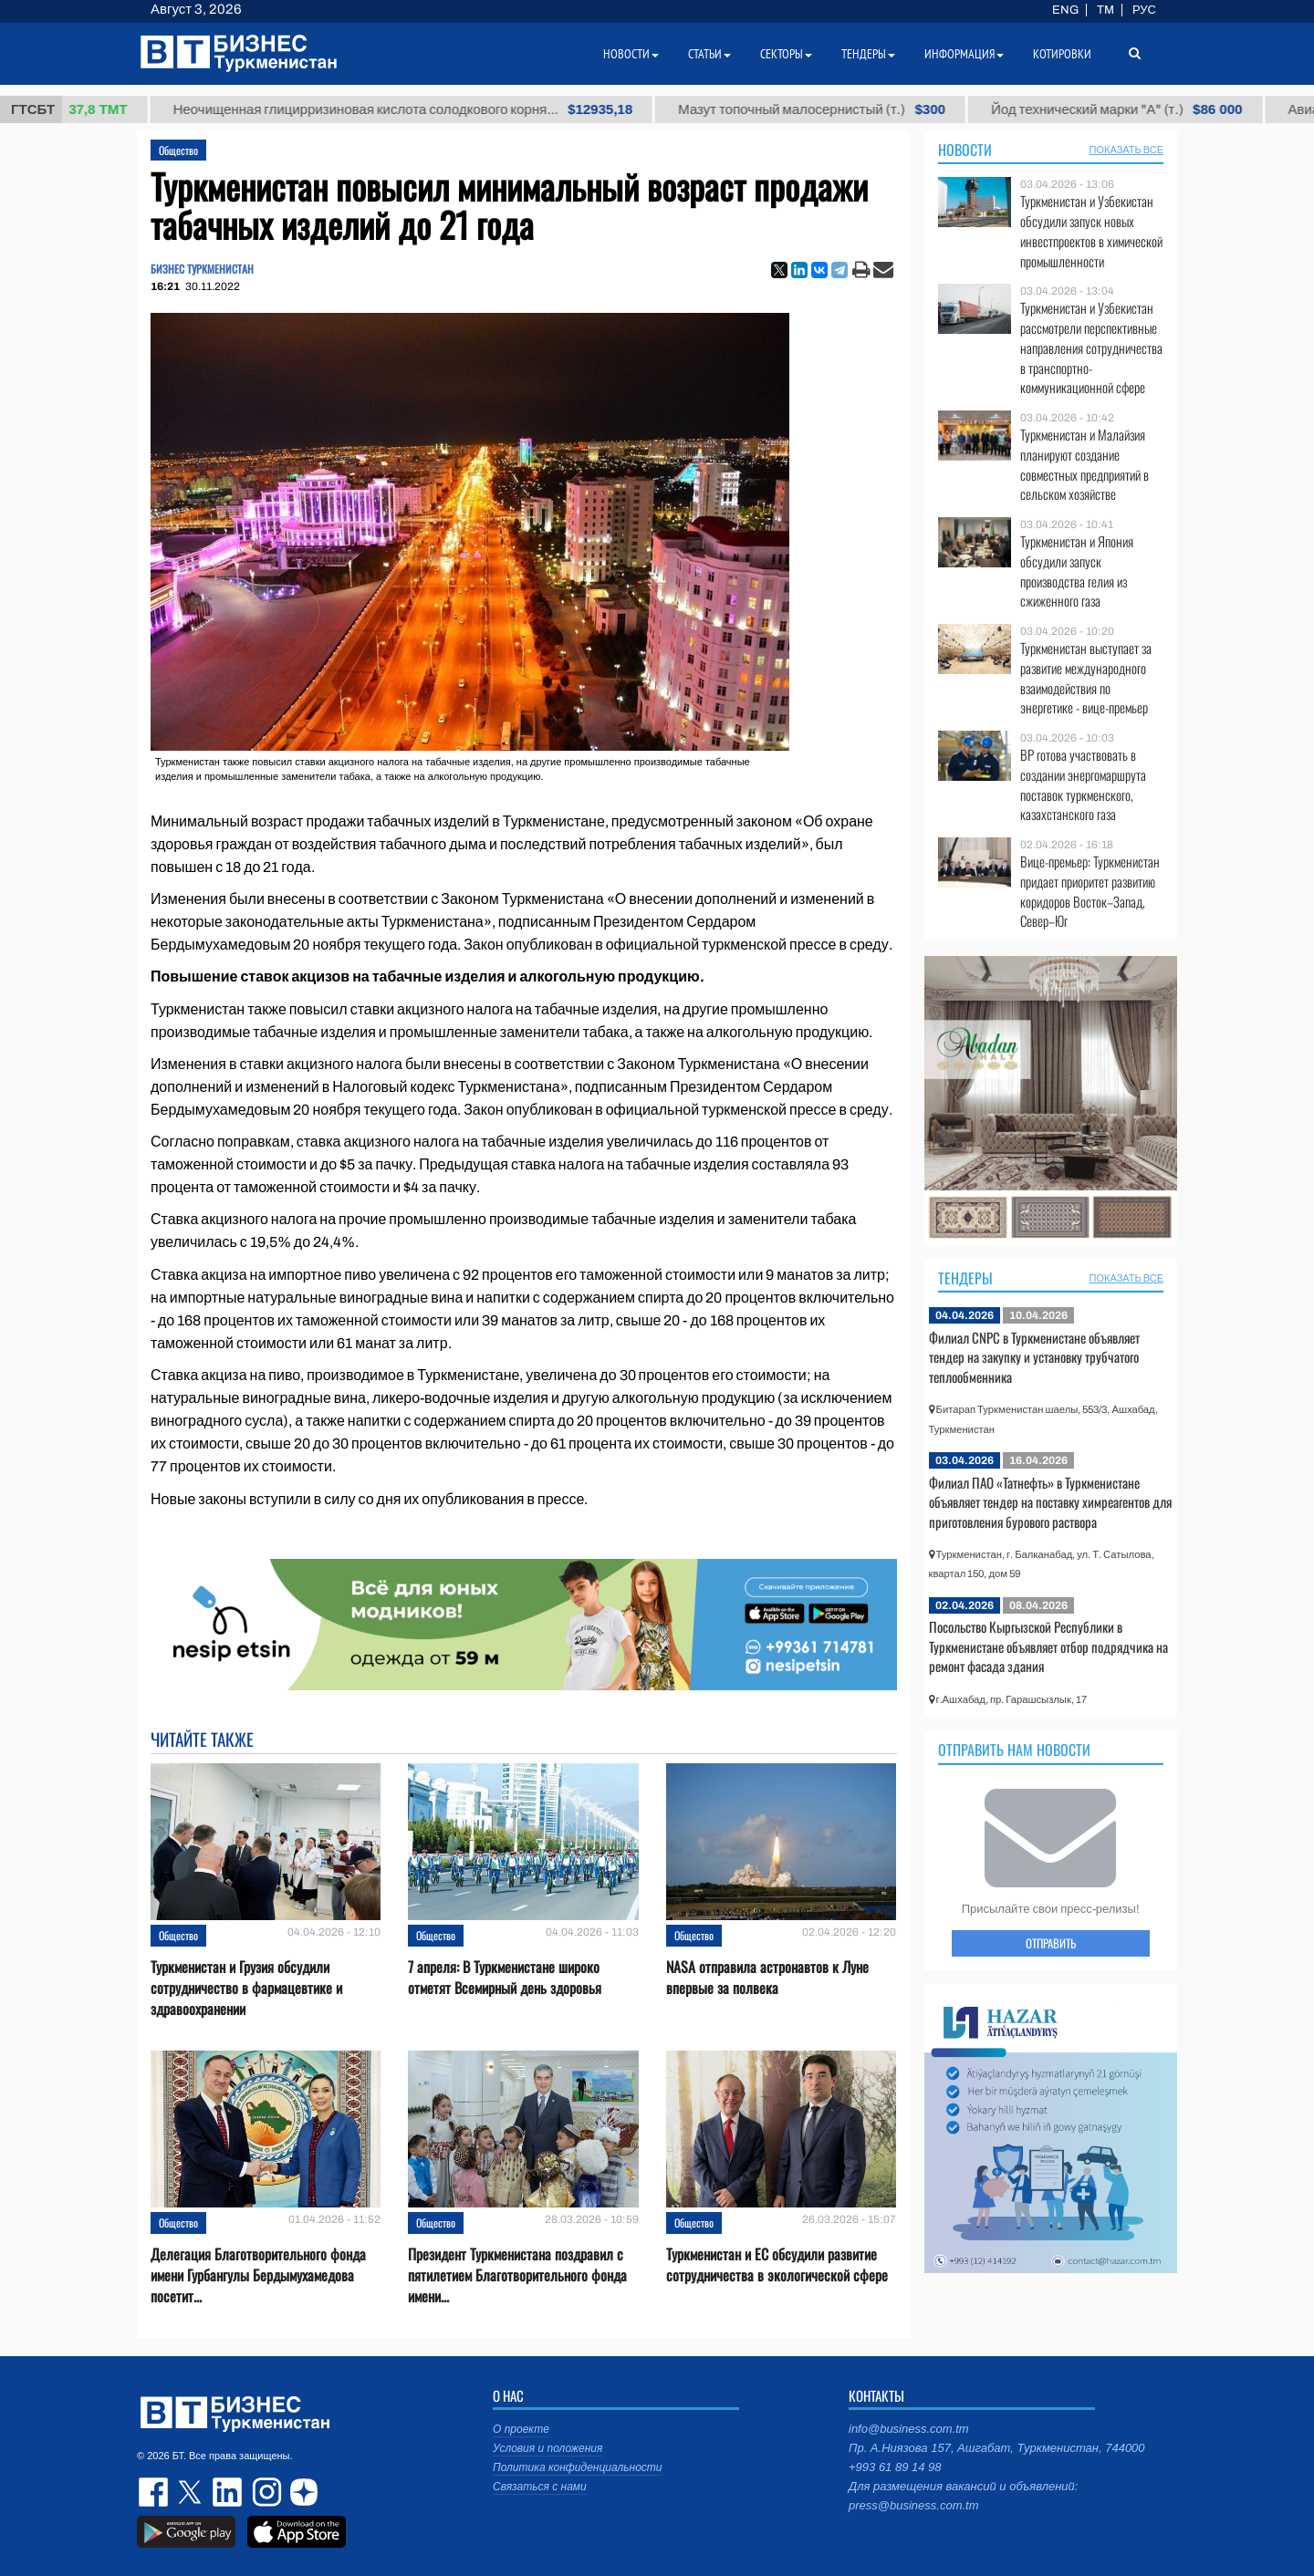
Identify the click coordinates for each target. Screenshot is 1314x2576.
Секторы (786, 54)
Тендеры (965, 1278)
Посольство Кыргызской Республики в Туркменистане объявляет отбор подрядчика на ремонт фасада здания (1048, 1646)
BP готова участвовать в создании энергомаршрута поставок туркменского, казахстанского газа (1083, 784)
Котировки (1062, 54)
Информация (964, 54)
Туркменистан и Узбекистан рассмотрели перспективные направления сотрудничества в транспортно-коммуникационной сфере (1091, 347)
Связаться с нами (540, 2486)
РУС (1144, 10)
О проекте (521, 2429)
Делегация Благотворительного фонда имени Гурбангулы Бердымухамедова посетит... (258, 2275)
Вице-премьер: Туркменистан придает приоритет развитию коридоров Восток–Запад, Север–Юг (1090, 891)
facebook (155, 2492)
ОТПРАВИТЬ (1051, 1943)
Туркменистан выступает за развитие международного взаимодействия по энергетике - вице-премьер (1086, 678)
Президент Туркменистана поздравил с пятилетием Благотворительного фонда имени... (517, 2275)
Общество (178, 150)
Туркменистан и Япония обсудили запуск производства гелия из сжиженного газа (1076, 571)
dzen (301, 2492)
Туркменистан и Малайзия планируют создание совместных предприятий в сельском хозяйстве (1084, 464)
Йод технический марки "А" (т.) (1131, 109)
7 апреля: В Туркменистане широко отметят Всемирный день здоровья (504, 1978)
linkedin (228, 2492)
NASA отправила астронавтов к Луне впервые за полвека (767, 1978)
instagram (264, 2492)
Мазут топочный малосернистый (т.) (827, 109)
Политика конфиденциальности (577, 2467)
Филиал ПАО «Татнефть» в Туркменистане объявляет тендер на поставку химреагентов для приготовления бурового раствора (1050, 1502)
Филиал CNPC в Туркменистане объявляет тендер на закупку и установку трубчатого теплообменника (1034, 1357)
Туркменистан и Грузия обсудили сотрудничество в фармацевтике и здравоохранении (246, 1988)
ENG (1065, 10)
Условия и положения (547, 2448)
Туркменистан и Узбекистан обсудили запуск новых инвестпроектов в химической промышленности (1091, 231)
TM (1105, 10)
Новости (965, 150)
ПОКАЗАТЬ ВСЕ (1126, 149)
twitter (191, 2492)
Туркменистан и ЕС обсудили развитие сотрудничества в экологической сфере (777, 2265)
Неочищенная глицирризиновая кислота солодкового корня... (418, 109)
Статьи (709, 54)
